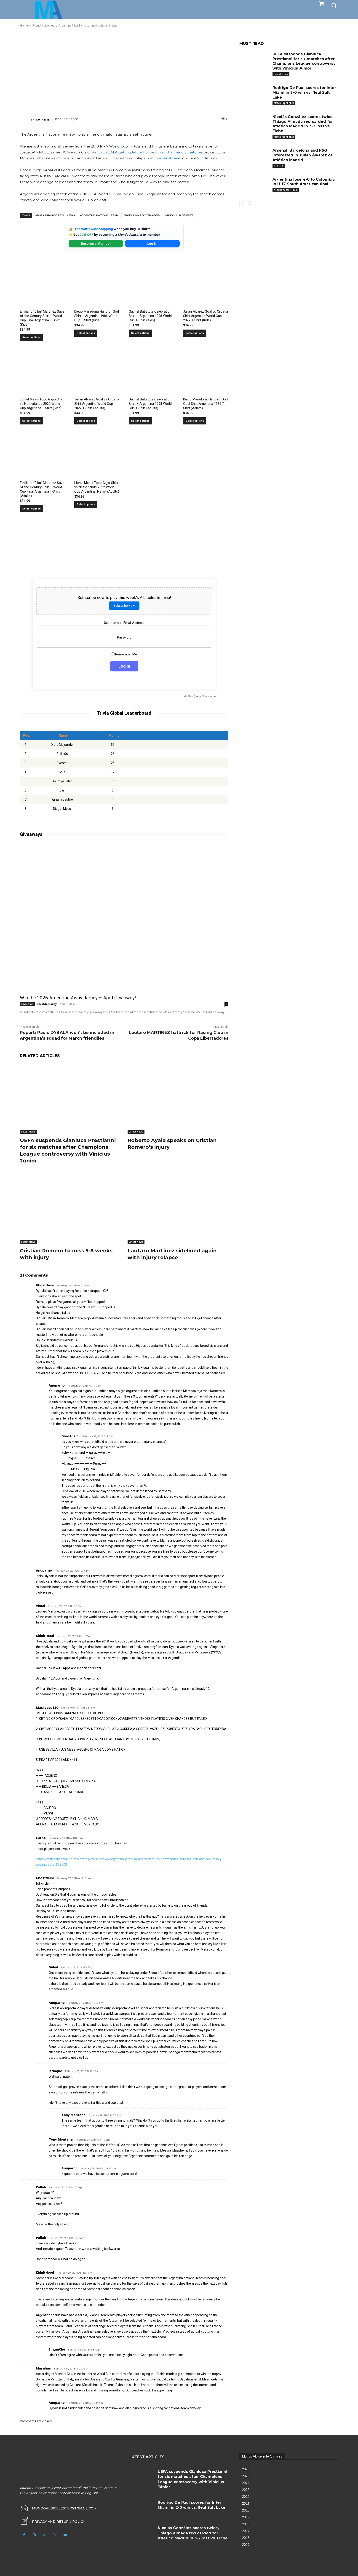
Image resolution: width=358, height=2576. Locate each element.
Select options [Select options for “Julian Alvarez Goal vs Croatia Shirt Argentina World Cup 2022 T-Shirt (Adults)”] (86, 420)
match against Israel (164, 158)
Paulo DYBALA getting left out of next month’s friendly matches (147, 152)
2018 (245, 2523)
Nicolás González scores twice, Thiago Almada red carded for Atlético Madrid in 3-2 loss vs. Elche (303, 124)
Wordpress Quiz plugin (202, 696)
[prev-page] (242, 204)
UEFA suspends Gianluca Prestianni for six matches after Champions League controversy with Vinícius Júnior (68, 1150)
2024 (245, 2481)
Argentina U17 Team (286, 189)
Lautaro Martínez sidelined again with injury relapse (172, 1252)
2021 (245, 2502)
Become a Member (96, 243)
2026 (245, 2468)
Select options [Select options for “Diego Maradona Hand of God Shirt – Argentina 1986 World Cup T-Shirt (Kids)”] (86, 333)
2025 (245, 2475)
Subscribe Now (124, 605)
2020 (245, 2509)
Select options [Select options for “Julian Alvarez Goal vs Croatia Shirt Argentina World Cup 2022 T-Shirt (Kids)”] (194, 333)
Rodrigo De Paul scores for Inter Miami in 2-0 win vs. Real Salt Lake (304, 92)
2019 (245, 2516)
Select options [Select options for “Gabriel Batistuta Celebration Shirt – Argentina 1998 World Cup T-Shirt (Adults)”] (140, 420)
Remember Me (124, 654)
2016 (245, 2536)
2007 (245, 2543)
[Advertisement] (124, 72)
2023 (245, 2488)
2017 (245, 2529)
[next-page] (249, 204)
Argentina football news (55, 215)
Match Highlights (284, 103)
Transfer (279, 165)
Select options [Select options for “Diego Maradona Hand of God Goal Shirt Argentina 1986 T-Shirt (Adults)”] (194, 420)
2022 (245, 2495)
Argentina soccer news (141, 215)
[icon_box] (52, 2520)
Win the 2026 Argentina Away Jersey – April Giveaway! (78, 998)
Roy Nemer (43, 119)
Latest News (28, 1131)
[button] (333, 5)
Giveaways (27, 1004)
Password (124, 637)
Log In (152, 243)
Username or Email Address (124, 623)
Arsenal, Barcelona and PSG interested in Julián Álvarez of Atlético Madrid (302, 155)
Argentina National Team (99, 215)
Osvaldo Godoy (47, 1004)
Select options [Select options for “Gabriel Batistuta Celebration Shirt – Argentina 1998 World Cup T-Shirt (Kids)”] (140, 333)
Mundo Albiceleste (179, 215)
